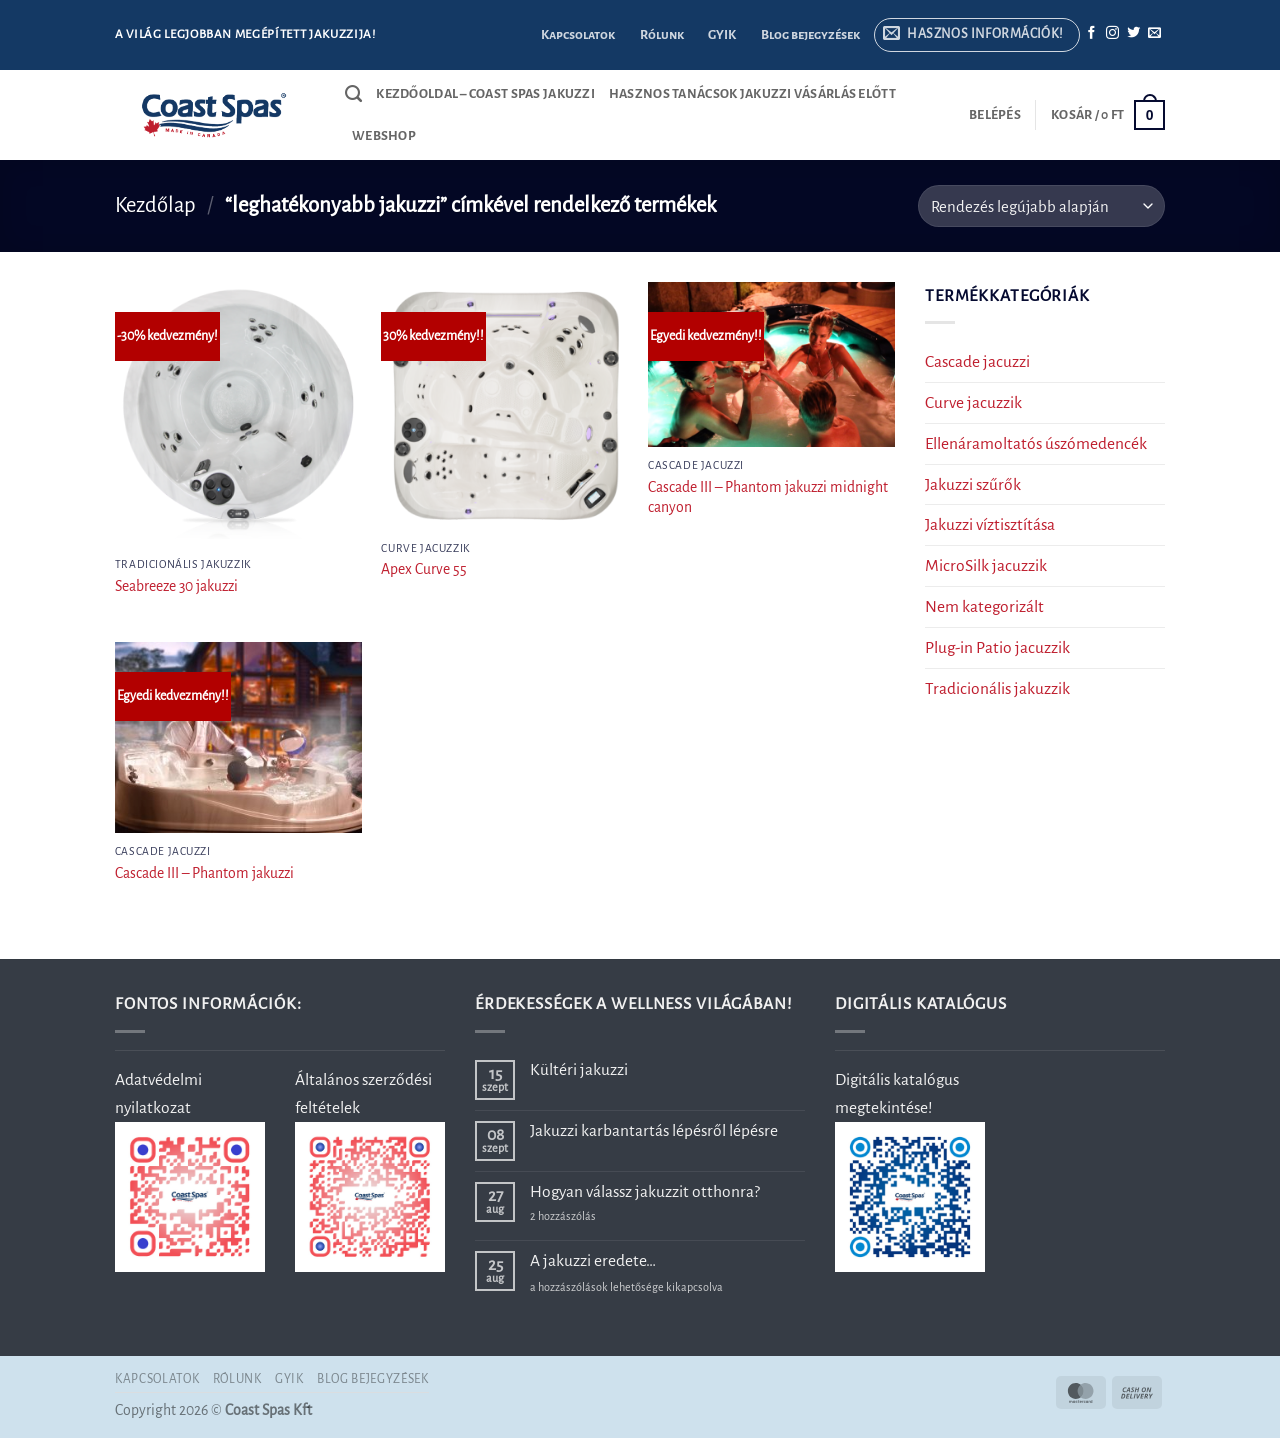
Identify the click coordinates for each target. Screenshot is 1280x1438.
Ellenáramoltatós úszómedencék (1036, 443)
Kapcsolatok (578, 35)
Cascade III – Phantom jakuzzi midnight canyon (768, 497)
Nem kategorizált (984, 607)
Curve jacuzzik (973, 402)
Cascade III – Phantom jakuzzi (204, 873)
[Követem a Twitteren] (1133, 33)
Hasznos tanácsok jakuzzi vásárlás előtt (752, 94)
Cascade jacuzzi (977, 361)
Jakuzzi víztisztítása (990, 525)
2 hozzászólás (595, 1216)
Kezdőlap (155, 205)
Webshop (384, 136)
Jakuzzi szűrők (973, 484)
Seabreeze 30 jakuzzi (176, 586)
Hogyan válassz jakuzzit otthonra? (645, 1191)
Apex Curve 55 (424, 569)
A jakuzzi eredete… (593, 1260)
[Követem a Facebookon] (1091, 33)
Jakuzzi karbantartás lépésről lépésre (654, 1130)
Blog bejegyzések (810, 35)
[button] (976, 35)
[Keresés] (353, 94)
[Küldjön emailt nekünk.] (1154, 33)
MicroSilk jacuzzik (986, 566)
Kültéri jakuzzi (579, 1069)
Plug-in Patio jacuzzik (997, 647)
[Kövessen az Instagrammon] (1112, 33)
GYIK (722, 35)
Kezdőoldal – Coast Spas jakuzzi (485, 94)
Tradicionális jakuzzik (997, 688)
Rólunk (662, 35)
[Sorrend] (1041, 206)
